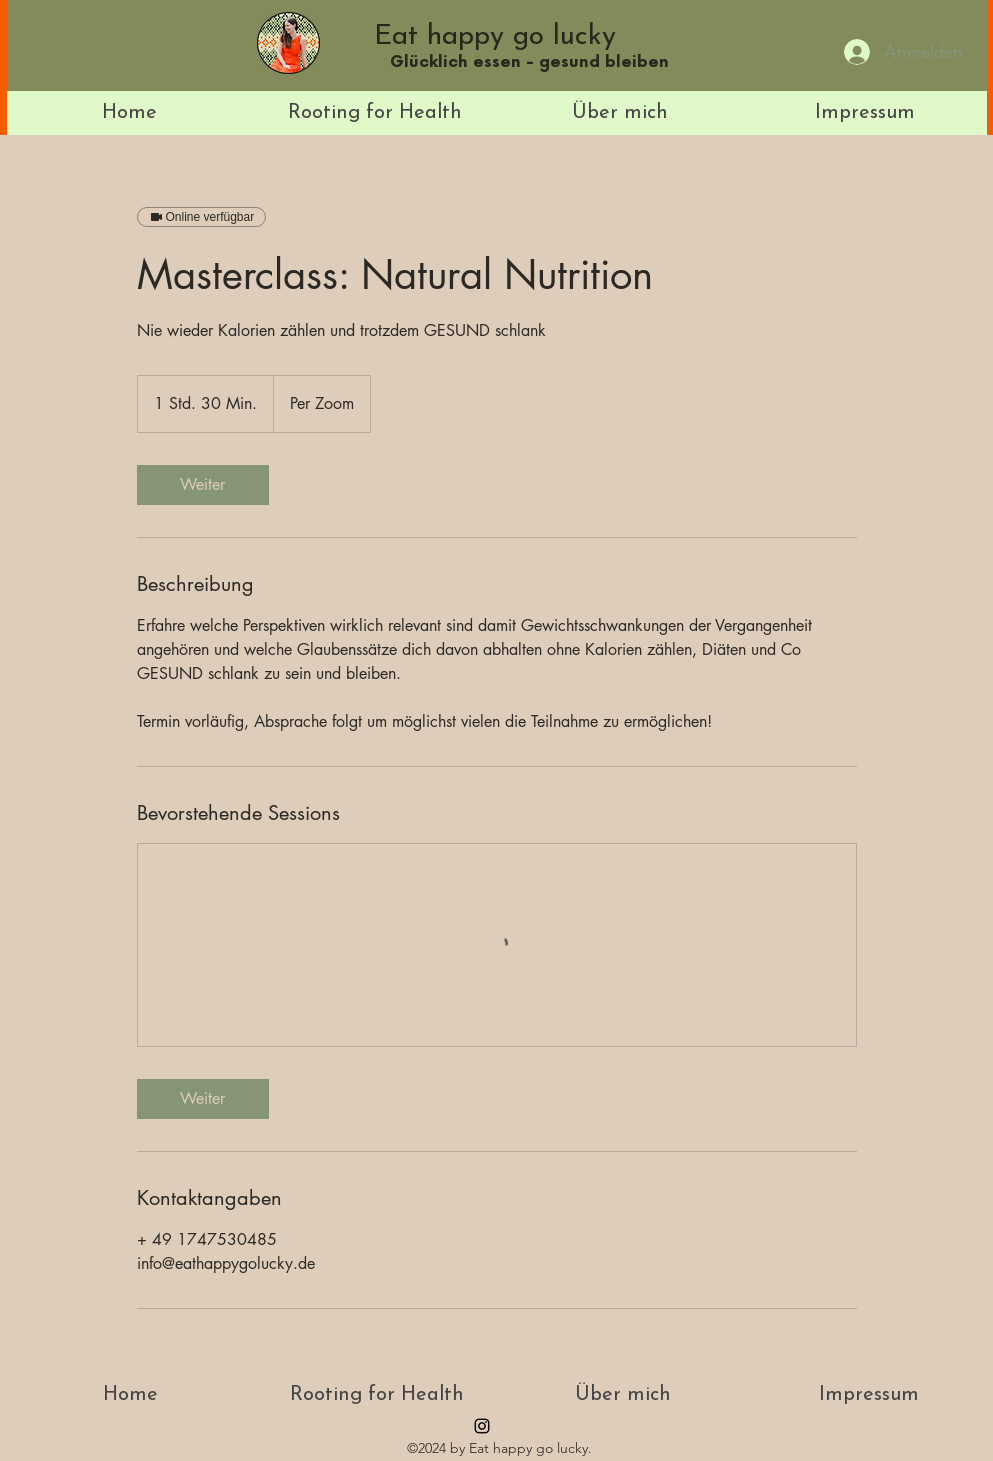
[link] (203, 485)
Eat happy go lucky (495, 37)
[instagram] (482, 1426)
